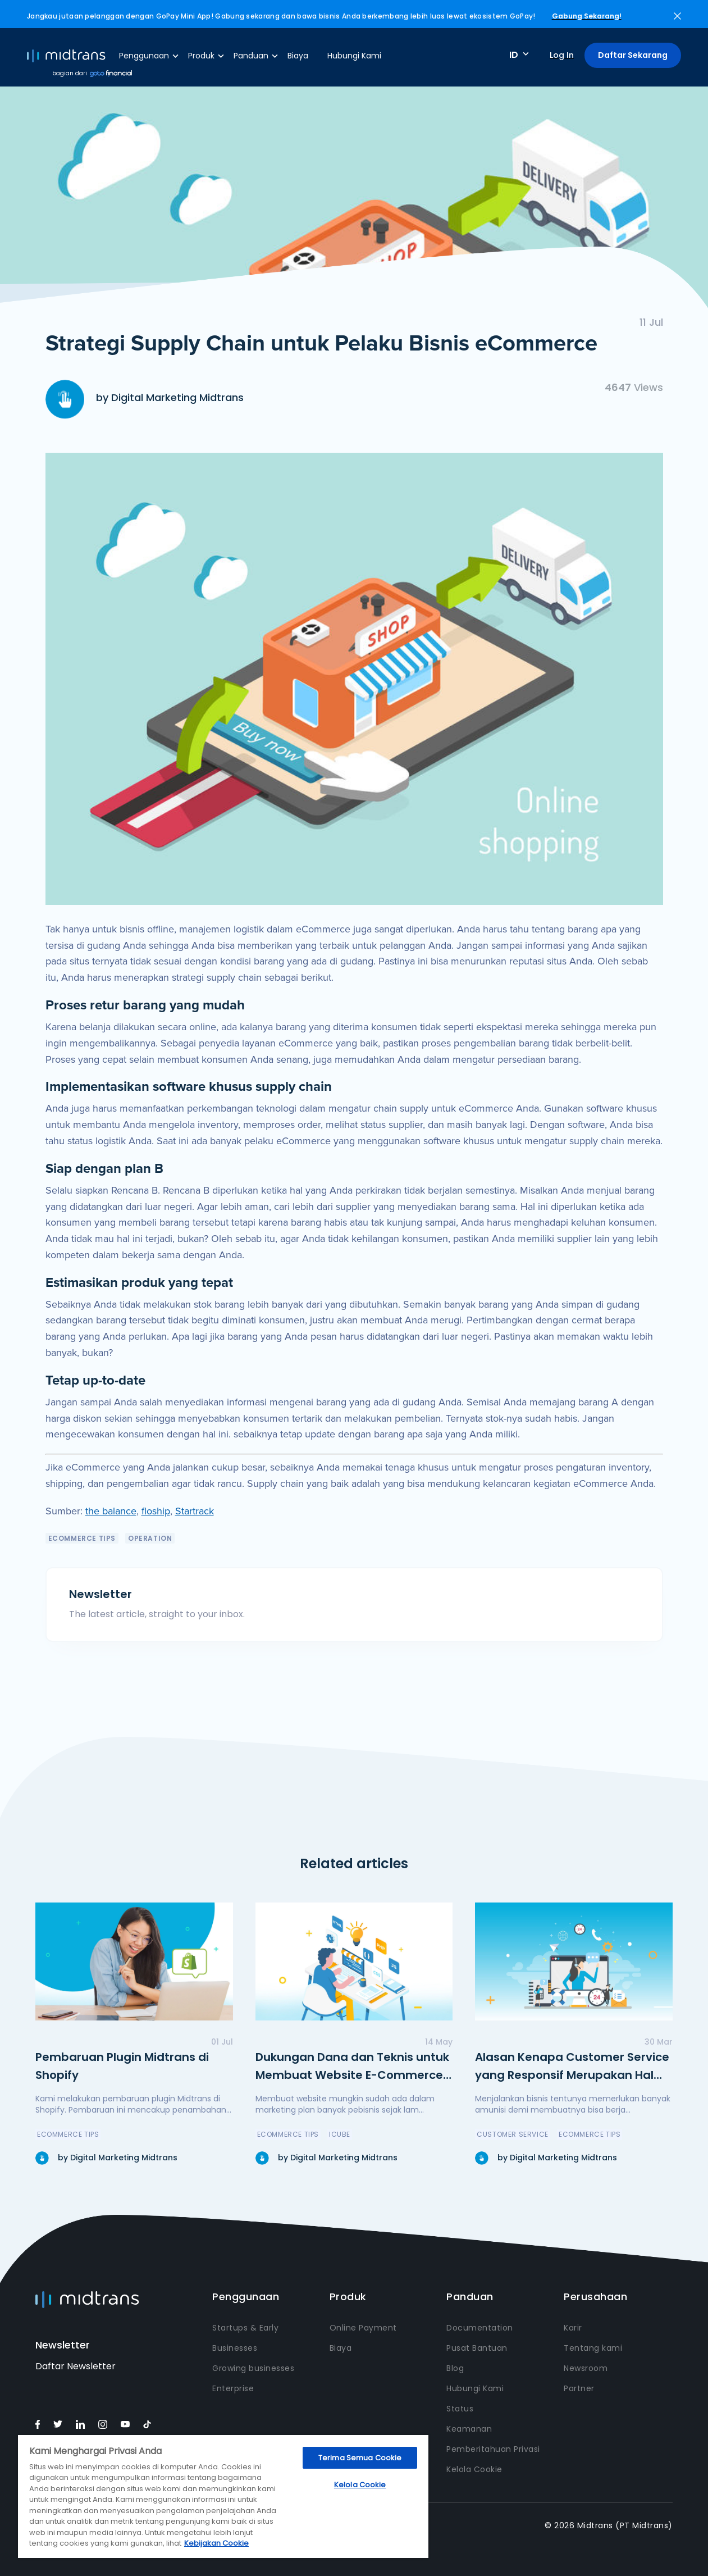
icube (339, 2134)
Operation (150, 1538)
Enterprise (233, 2388)
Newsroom (585, 2368)
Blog (455, 2368)
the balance (110, 1511)
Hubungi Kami (354, 55)
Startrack (194, 1511)
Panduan (251, 55)
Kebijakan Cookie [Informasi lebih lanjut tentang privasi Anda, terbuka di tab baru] (216, 2543)
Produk (201, 55)
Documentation (479, 2327)
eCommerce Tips (82, 1538)
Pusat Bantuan (477, 2348)
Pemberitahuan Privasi (493, 2449)
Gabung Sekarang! (587, 16)
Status (459, 2408)
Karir (573, 2327)
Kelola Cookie (474, 2469)
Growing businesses (253, 2368)
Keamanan (469, 2428)
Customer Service (513, 2134)
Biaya (297, 55)
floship (155, 1511)
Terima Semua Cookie (359, 2457)
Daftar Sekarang (633, 55)
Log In (562, 55)
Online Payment (363, 2327)
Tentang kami (593, 2348)
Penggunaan (144, 55)
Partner (579, 2388)
